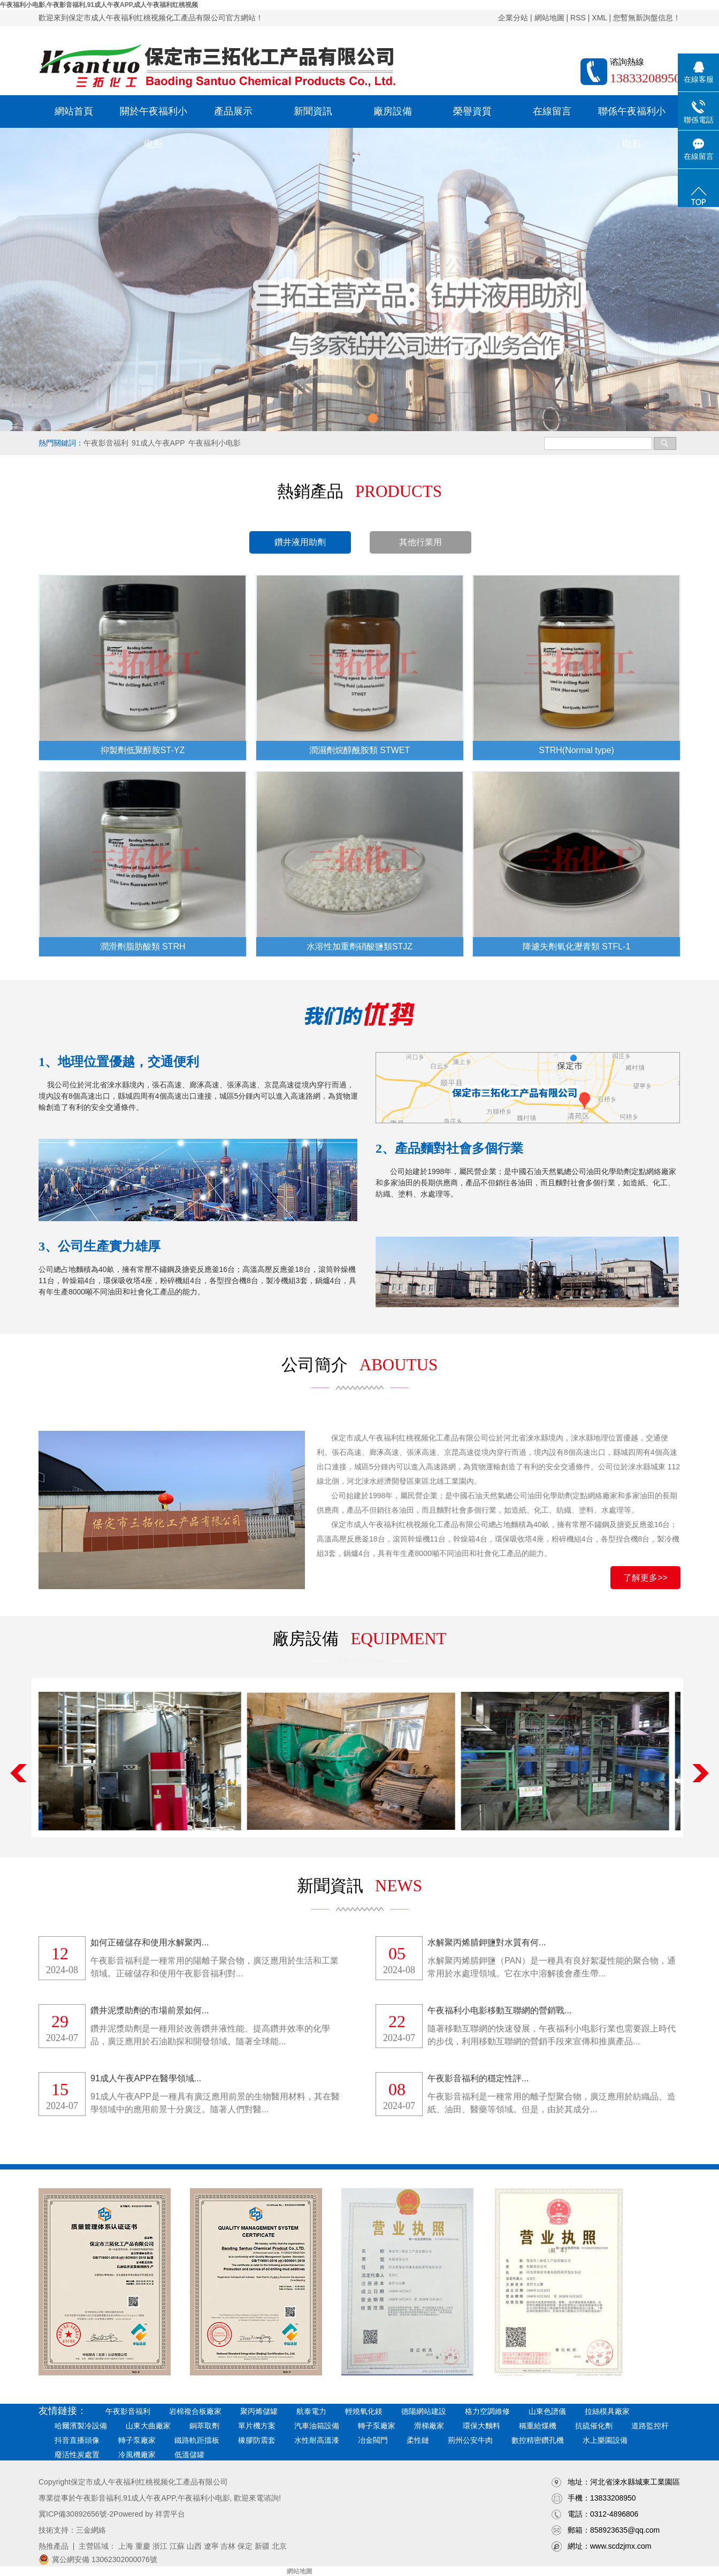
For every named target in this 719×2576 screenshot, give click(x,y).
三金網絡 (91, 2530)
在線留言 (552, 111)
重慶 (142, 2546)
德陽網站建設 (423, 2411)
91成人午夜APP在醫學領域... (145, 2078)
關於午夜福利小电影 (153, 117)
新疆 (262, 2546)
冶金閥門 (373, 2440)
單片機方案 (257, 2425)
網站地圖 (549, 17)
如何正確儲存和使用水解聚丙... (149, 1942)
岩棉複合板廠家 (195, 2411)
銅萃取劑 (204, 2425)
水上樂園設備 (605, 2440)
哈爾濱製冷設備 (81, 2425)
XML (599, 17)
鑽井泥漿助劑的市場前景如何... (149, 2010)
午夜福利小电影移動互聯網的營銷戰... (499, 2010)
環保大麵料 (481, 2425)
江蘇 (177, 2546)
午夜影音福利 (105, 443)
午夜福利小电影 (214, 443)
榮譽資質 (472, 111)
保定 (245, 2546)
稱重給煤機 (537, 2425)
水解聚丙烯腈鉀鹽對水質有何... (486, 1942)
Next (701, 1773)
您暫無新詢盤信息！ (646, 17)
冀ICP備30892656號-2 (76, 2514)
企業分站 (513, 17)
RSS (578, 17)
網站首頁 (74, 111)
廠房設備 (392, 111)
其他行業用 (420, 542)
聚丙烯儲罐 (259, 2411)
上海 (125, 2546)
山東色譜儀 (547, 2411)
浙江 (159, 2546)
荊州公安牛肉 (470, 2440)
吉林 (227, 2546)
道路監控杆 (650, 2425)
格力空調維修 (487, 2411)
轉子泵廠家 (376, 2425)
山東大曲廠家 (148, 2425)
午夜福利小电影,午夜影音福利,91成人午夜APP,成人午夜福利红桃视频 (99, 5)
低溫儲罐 (189, 2454)
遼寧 (211, 2546)
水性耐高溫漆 (316, 2440)
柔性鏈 (418, 2440)
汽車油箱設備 (316, 2425)
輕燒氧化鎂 (364, 2411)
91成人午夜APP (158, 443)
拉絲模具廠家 (607, 2411)
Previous (18, 1773)
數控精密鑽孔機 (537, 2440)
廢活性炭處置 (77, 2454)
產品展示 (233, 111)
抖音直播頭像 (77, 2440)
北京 (279, 2546)
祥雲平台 (170, 2514)
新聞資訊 (313, 111)
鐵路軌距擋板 (196, 2440)
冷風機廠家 (137, 2454)
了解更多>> (645, 1577)
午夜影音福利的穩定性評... (478, 2078)
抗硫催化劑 (594, 2425)
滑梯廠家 (429, 2425)
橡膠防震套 (257, 2440)
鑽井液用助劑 (300, 542)
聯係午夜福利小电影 (632, 117)
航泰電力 (311, 2411)
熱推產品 (53, 2546)
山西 (194, 2546)
